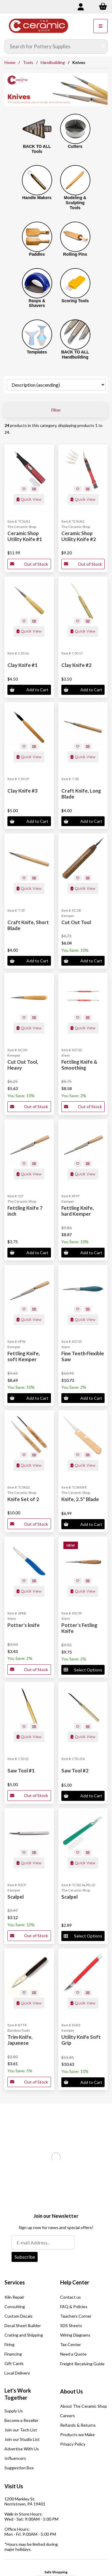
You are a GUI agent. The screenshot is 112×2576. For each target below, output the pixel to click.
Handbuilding (53, 62)
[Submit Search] (103, 46)
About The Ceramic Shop (83, 2406)
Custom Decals (18, 2316)
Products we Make (77, 2434)
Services (14, 2282)
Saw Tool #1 (21, 1770)
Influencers (15, 2458)
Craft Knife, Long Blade (81, 794)
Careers (67, 2415)
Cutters (75, 146)
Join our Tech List (20, 2429)
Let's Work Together (17, 2394)
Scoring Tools (75, 300)
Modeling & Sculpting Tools (75, 202)
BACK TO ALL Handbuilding (75, 354)
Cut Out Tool (76, 922)
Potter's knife (23, 1625)
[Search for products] (51, 46)
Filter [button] (56, 409)
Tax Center (70, 2344)
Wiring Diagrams (75, 2334)
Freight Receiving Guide (82, 2363)
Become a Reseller (21, 2420)
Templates (37, 352)
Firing (9, 2344)
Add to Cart (29, 689)
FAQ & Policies (73, 2306)
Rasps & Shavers (36, 303)
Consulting (14, 2306)
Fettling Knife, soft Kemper (23, 1356)
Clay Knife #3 (22, 791)
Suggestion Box (19, 2467)
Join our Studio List (22, 2439)
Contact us (70, 2297)
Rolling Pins (75, 254)
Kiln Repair (14, 2297)
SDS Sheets (71, 2325)
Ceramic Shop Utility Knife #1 (24, 536)
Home (9, 62)
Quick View (29, 499)
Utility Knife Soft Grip (81, 2040)
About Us (71, 2391)
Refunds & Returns (78, 2425)
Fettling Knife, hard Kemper (77, 1211)
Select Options (83, 1669)
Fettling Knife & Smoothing (79, 1065)
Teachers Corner (76, 2316)
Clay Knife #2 (76, 665)
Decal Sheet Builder (22, 2325)
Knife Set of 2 (23, 1499)
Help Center (74, 2282)
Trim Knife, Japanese (20, 2040)
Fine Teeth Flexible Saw (82, 1356)
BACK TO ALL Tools (37, 149)
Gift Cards (14, 2363)
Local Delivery (17, 2372)
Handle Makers (37, 197)
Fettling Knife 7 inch (25, 1211)
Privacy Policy (72, 2444)
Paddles (37, 254)
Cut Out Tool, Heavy (22, 1065)
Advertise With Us (21, 2448)
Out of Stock (29, 564)
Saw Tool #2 (75, 1770)
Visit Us (13, 2486)
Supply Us (13, 2410)
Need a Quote (73, 2353)
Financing (13, 2353)
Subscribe (25, 2257)
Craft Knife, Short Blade (28, 925)
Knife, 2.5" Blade (80, 1499)
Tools (28, 62)
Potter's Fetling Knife (79, 1628)
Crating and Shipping (23, 2334)
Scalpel (15, 1897)
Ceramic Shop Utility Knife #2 (78, 536)
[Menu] (100, 26)
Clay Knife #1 (22, 665)
